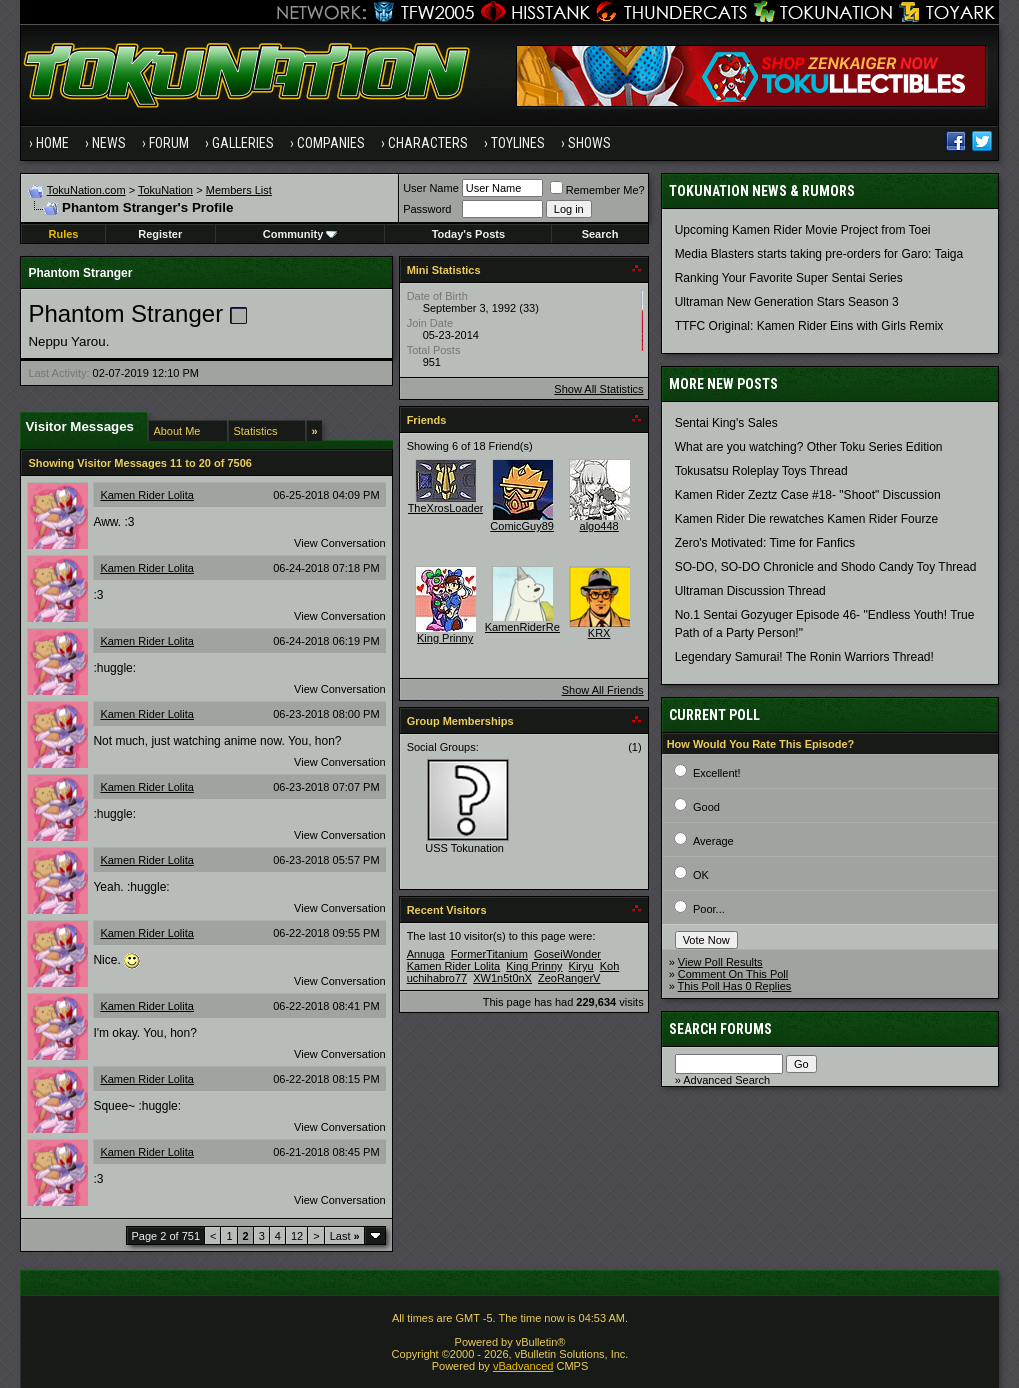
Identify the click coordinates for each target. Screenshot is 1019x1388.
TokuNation (165, 190)
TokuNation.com (86, 190)
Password (427, 209)
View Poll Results (720, 962)
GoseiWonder (567, 954)
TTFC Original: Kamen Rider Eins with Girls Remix (809, 326)
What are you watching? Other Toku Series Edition (809, 447)
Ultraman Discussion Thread (750, 591)
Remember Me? (597, 190)
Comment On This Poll (733, 974)
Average (713, 841)
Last (345, 1236)
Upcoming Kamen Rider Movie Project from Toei (803, 230)
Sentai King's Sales (726, 423)
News (109, 143)
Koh (610, 966)
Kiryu (581, 966)
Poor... (709, 909)
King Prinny (445, 638)
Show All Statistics (598, 389)
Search (600, 234)
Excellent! (717, 773)
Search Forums (720, 1029)
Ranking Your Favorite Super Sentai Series (789, 278)
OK (701, 875)
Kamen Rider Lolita (147, 495)
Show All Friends (603, 690)
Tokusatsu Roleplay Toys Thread (761, 471)
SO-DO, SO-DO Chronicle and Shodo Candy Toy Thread (826, 567)
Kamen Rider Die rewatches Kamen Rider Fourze (806, 519)
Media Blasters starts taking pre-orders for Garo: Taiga (819, 254)
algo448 (599, 526)
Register (160, 234)
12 (297, 1236)
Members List (239, 190)
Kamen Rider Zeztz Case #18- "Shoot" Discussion (808, 495)
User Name (431, 188)
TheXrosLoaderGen (456, 508)
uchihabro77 (437, 978)
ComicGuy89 (522, 526)
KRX (599, 633)
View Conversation (340, 543)
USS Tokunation (464, 848)
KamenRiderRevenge (537, 627)
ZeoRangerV (569, 978)
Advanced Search (726, 1080)
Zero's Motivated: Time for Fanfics (765, 543)
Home (52, 143)
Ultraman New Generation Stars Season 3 (787, 302)
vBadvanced (523, 1366)
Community (300, 234)
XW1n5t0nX (502, 978)
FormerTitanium (489, 954)
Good (706, 807)
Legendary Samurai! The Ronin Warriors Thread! (804, 657)
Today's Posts (468, 234)
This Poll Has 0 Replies (735, 986)
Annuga (426, 954)
